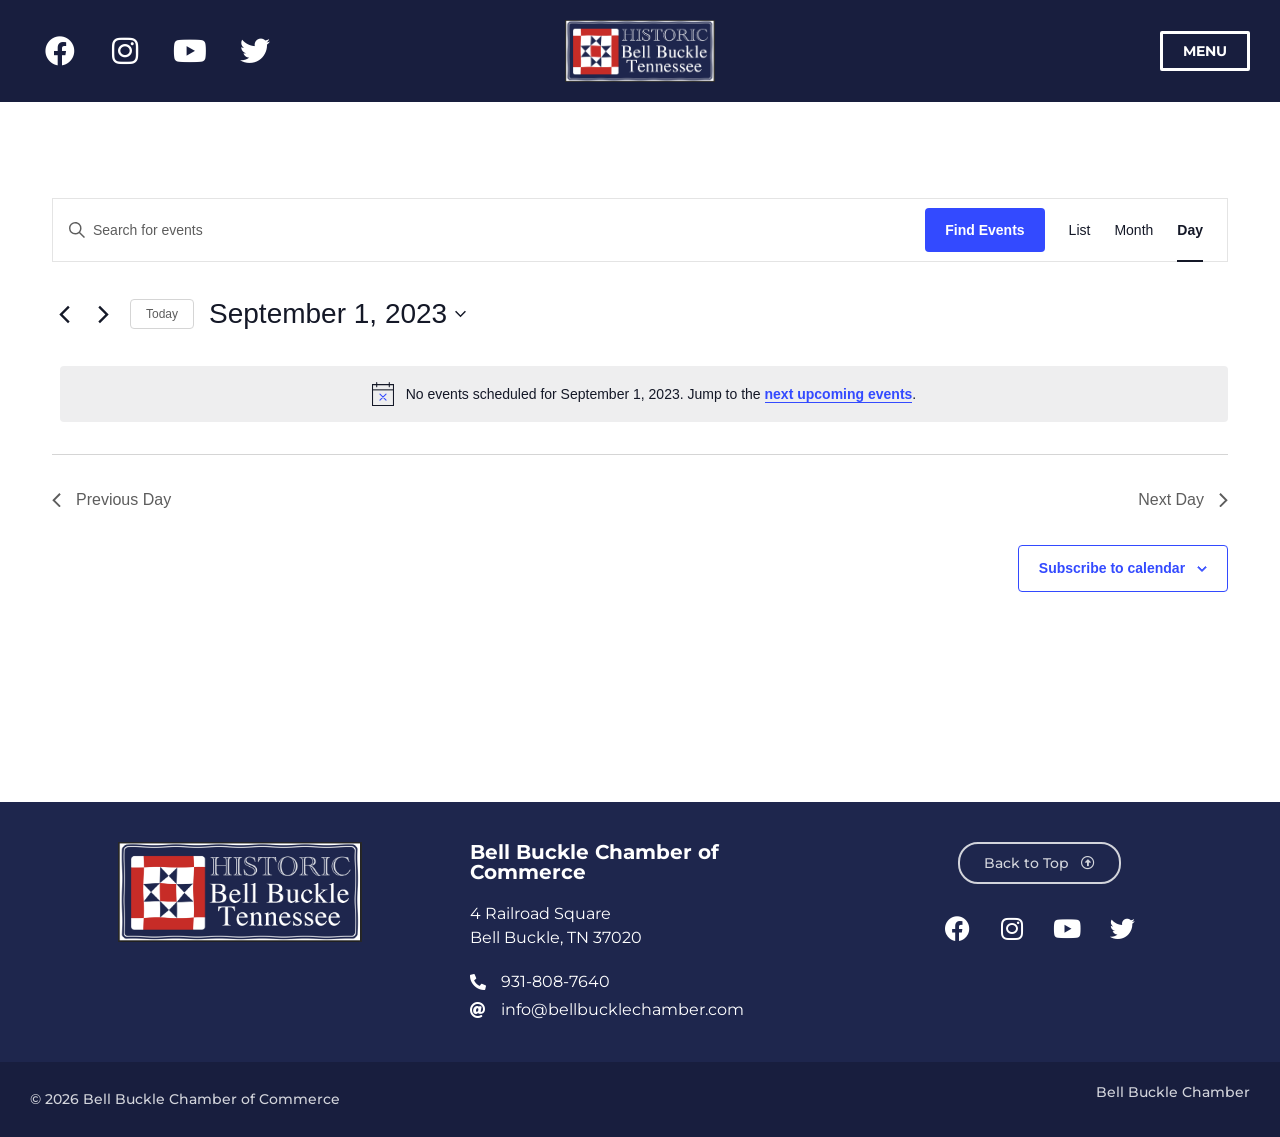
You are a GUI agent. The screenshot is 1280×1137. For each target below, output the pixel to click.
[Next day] (103, 314)
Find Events (984, 230)
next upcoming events (839, 394)
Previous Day (111, 499)
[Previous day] (64, 314)
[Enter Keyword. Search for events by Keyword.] (489, 230)
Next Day (1183, 499)
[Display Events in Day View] (1190, 230)
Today (162, 314)
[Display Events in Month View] (1133, 230)
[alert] (644, 394)
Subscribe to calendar (1112, 568)
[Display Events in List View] (1080, 230)
